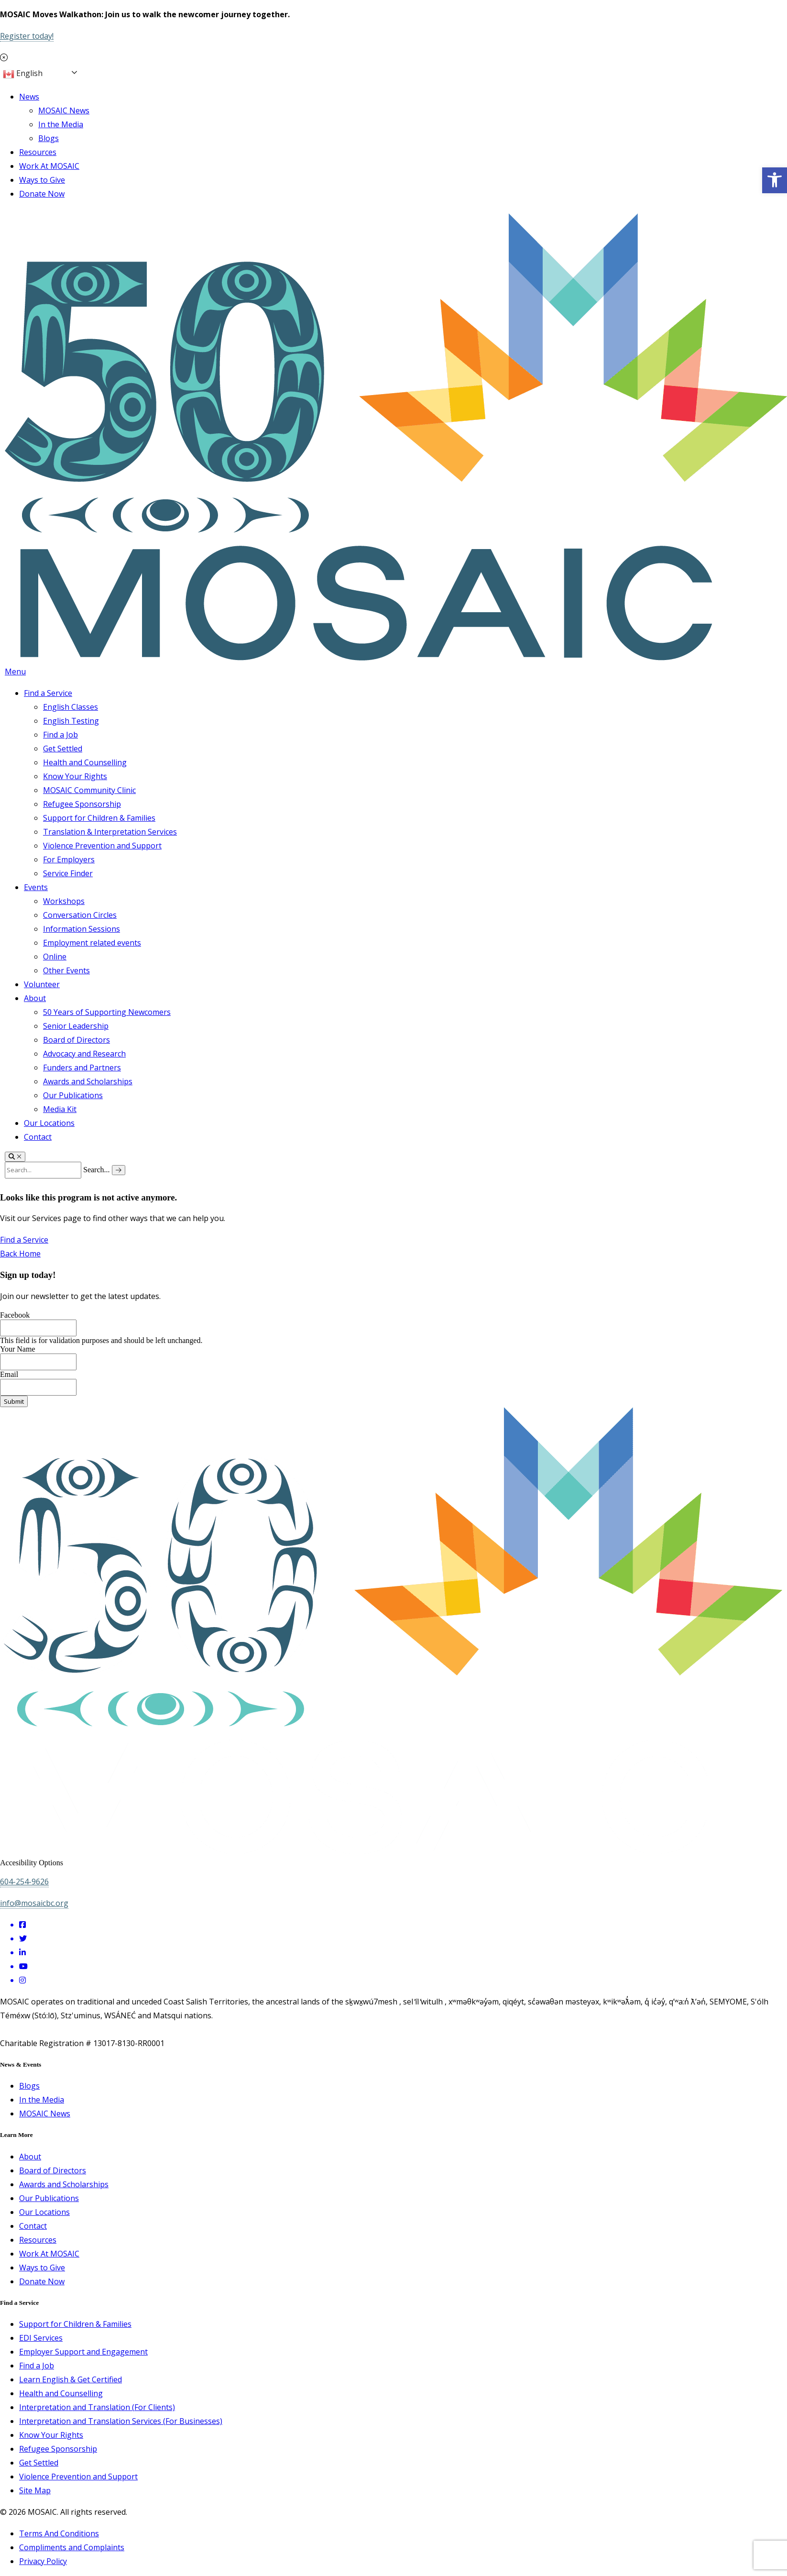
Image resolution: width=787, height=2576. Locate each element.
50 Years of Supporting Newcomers (107, 1012)
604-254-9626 (24, 1881)
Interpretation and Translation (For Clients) (97, 2407)
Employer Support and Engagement (83, 2351)
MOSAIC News (63, 110)
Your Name (17, 1349)
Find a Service (48, 693)
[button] (774, 180)
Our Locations (49, 1123)
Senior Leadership (76, 1026)
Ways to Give (42, 180)
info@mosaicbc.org (34, 1903)
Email (9, 1374)
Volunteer (42, 984)
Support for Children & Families (99, 818)
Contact (38, 1137)
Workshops (64, 901)
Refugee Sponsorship (82, 804)
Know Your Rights (75, 776)
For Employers (69, 859)
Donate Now (42, 193)
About (35, 998)
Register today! (27, 36)
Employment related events (92, 942)
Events (36, 887)
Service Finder (68, 873)
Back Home (20, 1253)
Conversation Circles (80, 915)
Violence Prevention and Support (102, 845)
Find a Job (60, 734)
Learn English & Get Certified (70, 2379)
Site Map (35, 2490)
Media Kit (60, 1109)
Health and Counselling (85, 762)
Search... (96, 1170)
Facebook (15, 1315)
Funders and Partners (82, 1067)
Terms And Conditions (59, 2533)
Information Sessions (81, 929)
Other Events (66, 970)
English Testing (71, 721)
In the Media (60, 124)
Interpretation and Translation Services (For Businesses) (120, 2421)
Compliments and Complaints (71, 2547)
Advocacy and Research (84, 1053)
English (23, 74)
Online (54, 956)
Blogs (48, 138)
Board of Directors (76, 1040)
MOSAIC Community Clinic (89, 790)
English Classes (70, 707)
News (29, 96)
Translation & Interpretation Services (110, 831)
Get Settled (62, 748)
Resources (37, 152)
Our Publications (73, 1095)
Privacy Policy (43, 2561)
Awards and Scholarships (87, 1081)
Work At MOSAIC (49, 166)
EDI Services (41, 2338)
